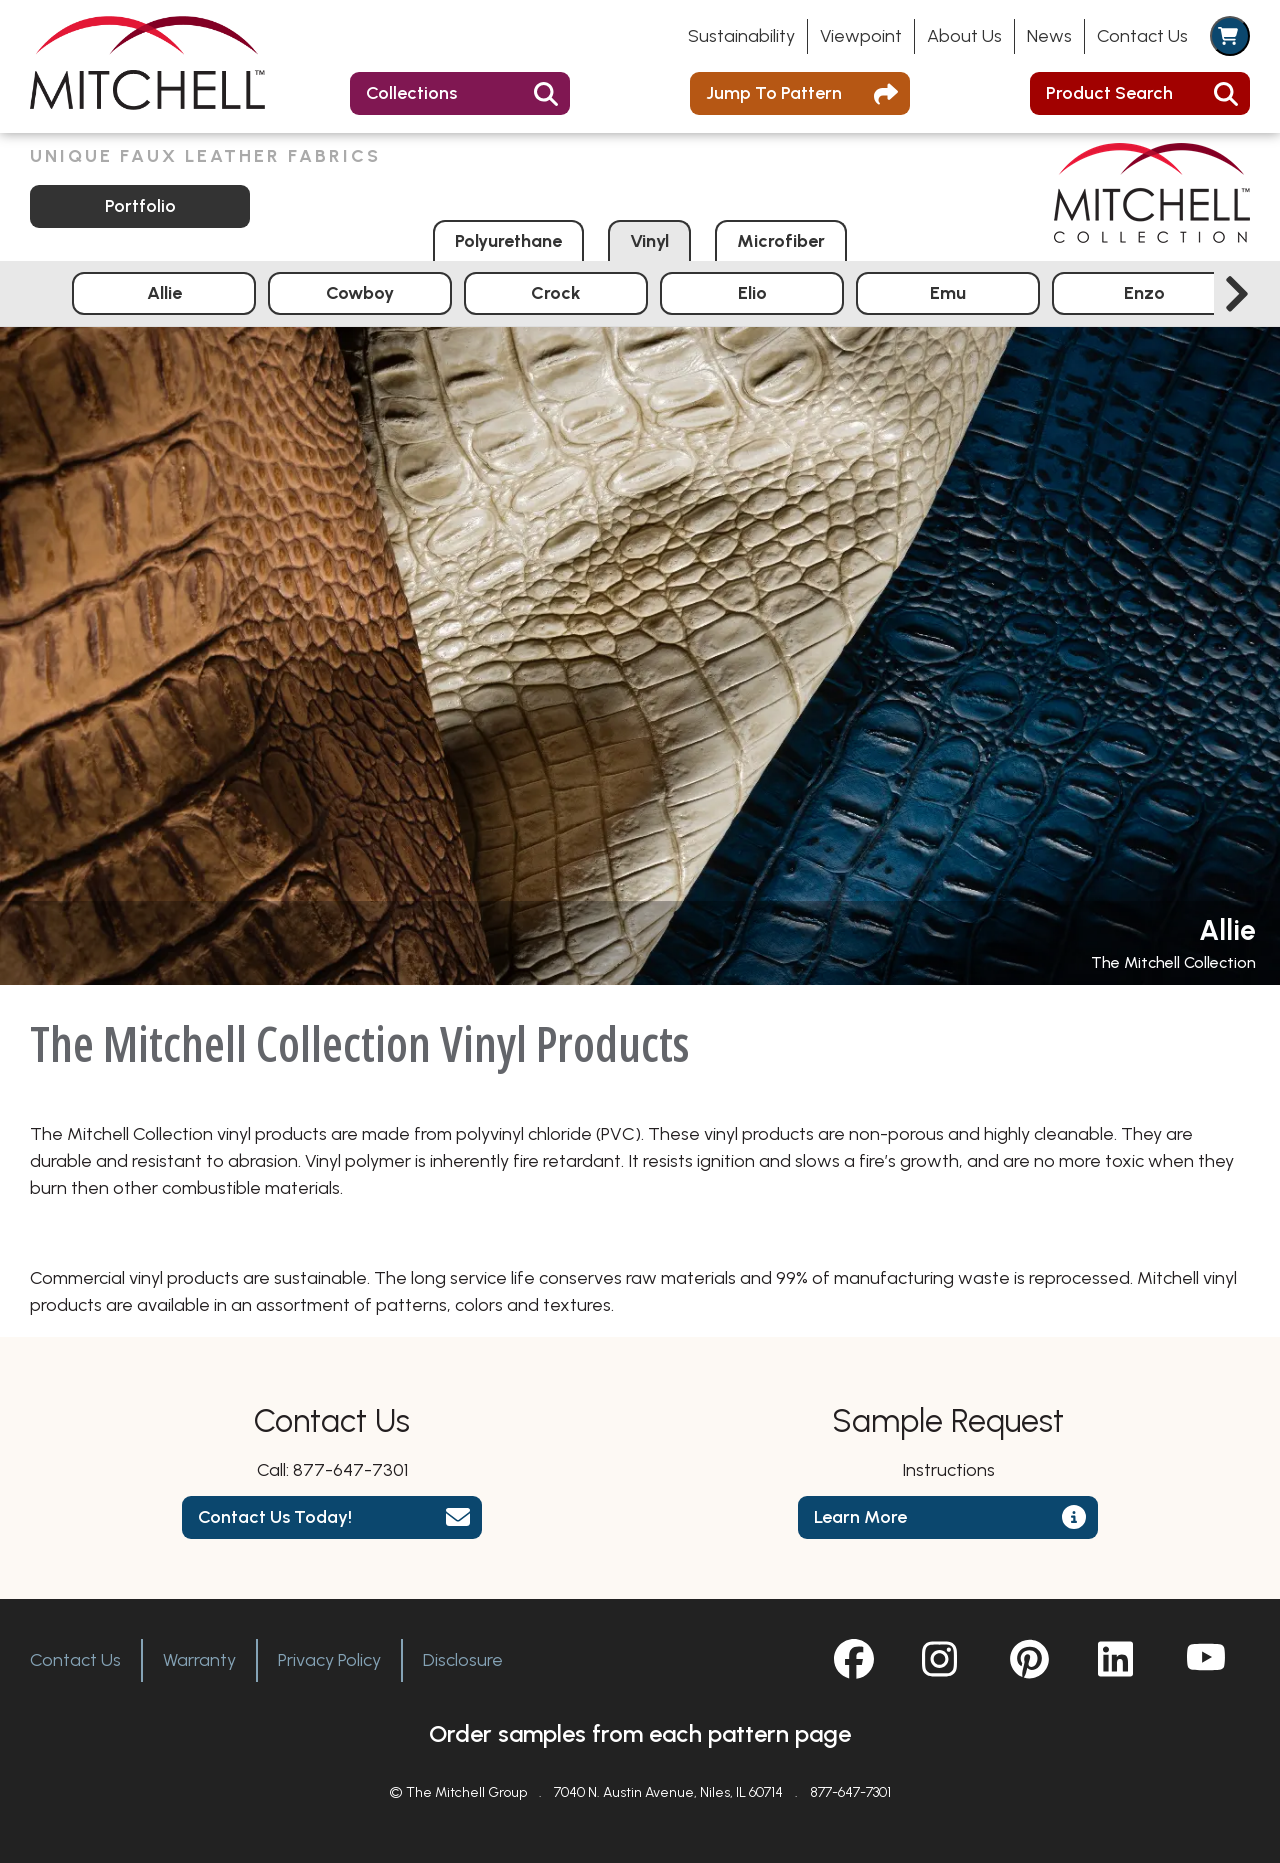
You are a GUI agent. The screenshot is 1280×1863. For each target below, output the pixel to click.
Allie (164, 293)
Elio (752, 293)
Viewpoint (861, 36)
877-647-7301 (350, 1470)
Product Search (1109, 93)
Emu (948, 293)
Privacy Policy (329, 1660)
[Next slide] (1237, 294)
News (1049, 36)
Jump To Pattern (774, 93)
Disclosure (463, 1660)
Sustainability (741, 36)
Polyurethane (508, 241)
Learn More (860, 1517)
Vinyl (649, 241)
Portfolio (140, 206)
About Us (964, 36)
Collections (411, 93)
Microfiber (781, 241)
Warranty (199, 1660)
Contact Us (1142, 36)
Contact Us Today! (275, 1517)
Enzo (1144, 293)
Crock (556, 293)
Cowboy (360, 293)
